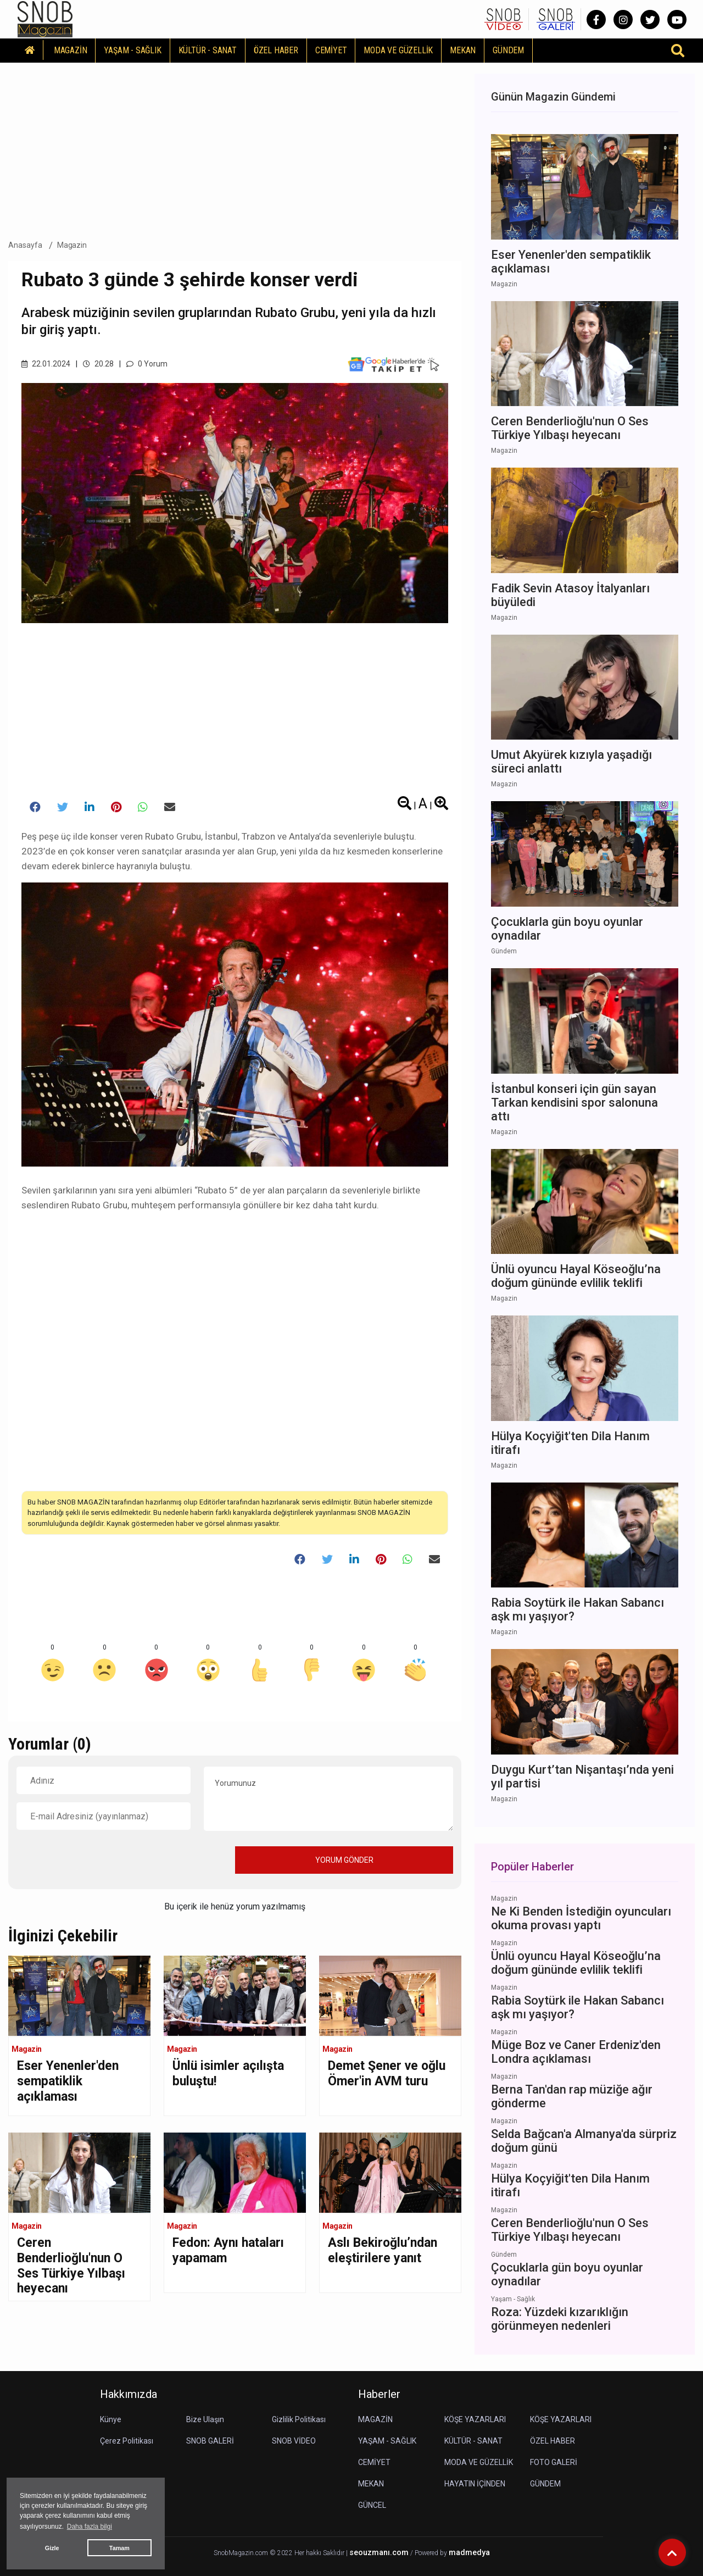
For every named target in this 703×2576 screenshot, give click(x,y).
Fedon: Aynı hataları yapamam (228, 2250)
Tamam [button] (119, 2548)
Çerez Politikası (126, 2440)
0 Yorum (147, 363)
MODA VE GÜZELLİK (398, 50)
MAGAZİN (70, 50)
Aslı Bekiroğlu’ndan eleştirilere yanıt (382, 2250)
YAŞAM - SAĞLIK (132, 50)
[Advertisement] (234, 148)
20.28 (98, 363)
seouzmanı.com (379, 2552)
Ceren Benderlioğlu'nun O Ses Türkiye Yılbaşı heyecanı (71, 2265)
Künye (110, 2419)
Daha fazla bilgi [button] (89, 2526)
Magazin (72, 245)
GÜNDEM (508, 50)
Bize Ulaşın (205, 2419)
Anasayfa (25, 245)
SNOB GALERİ (210, 2440)
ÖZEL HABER (276, 50)
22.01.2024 (45, 363)
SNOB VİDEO (294, 2440)
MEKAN (463, 50)
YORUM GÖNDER (344, 1860)
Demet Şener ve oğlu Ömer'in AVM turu (386, 2073)
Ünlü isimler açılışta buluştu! (228, 2073)
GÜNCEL (372, 2505)
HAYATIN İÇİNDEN (474, 2483)
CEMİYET (331, 50)
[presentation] (99, 1859)
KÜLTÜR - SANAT (207, 50)
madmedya (469, 2552)
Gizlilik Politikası (299, 2419)
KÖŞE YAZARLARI (475, 2419)
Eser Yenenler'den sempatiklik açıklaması (68, 2080)
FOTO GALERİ (553, 2462)
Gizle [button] (52, 2548)
